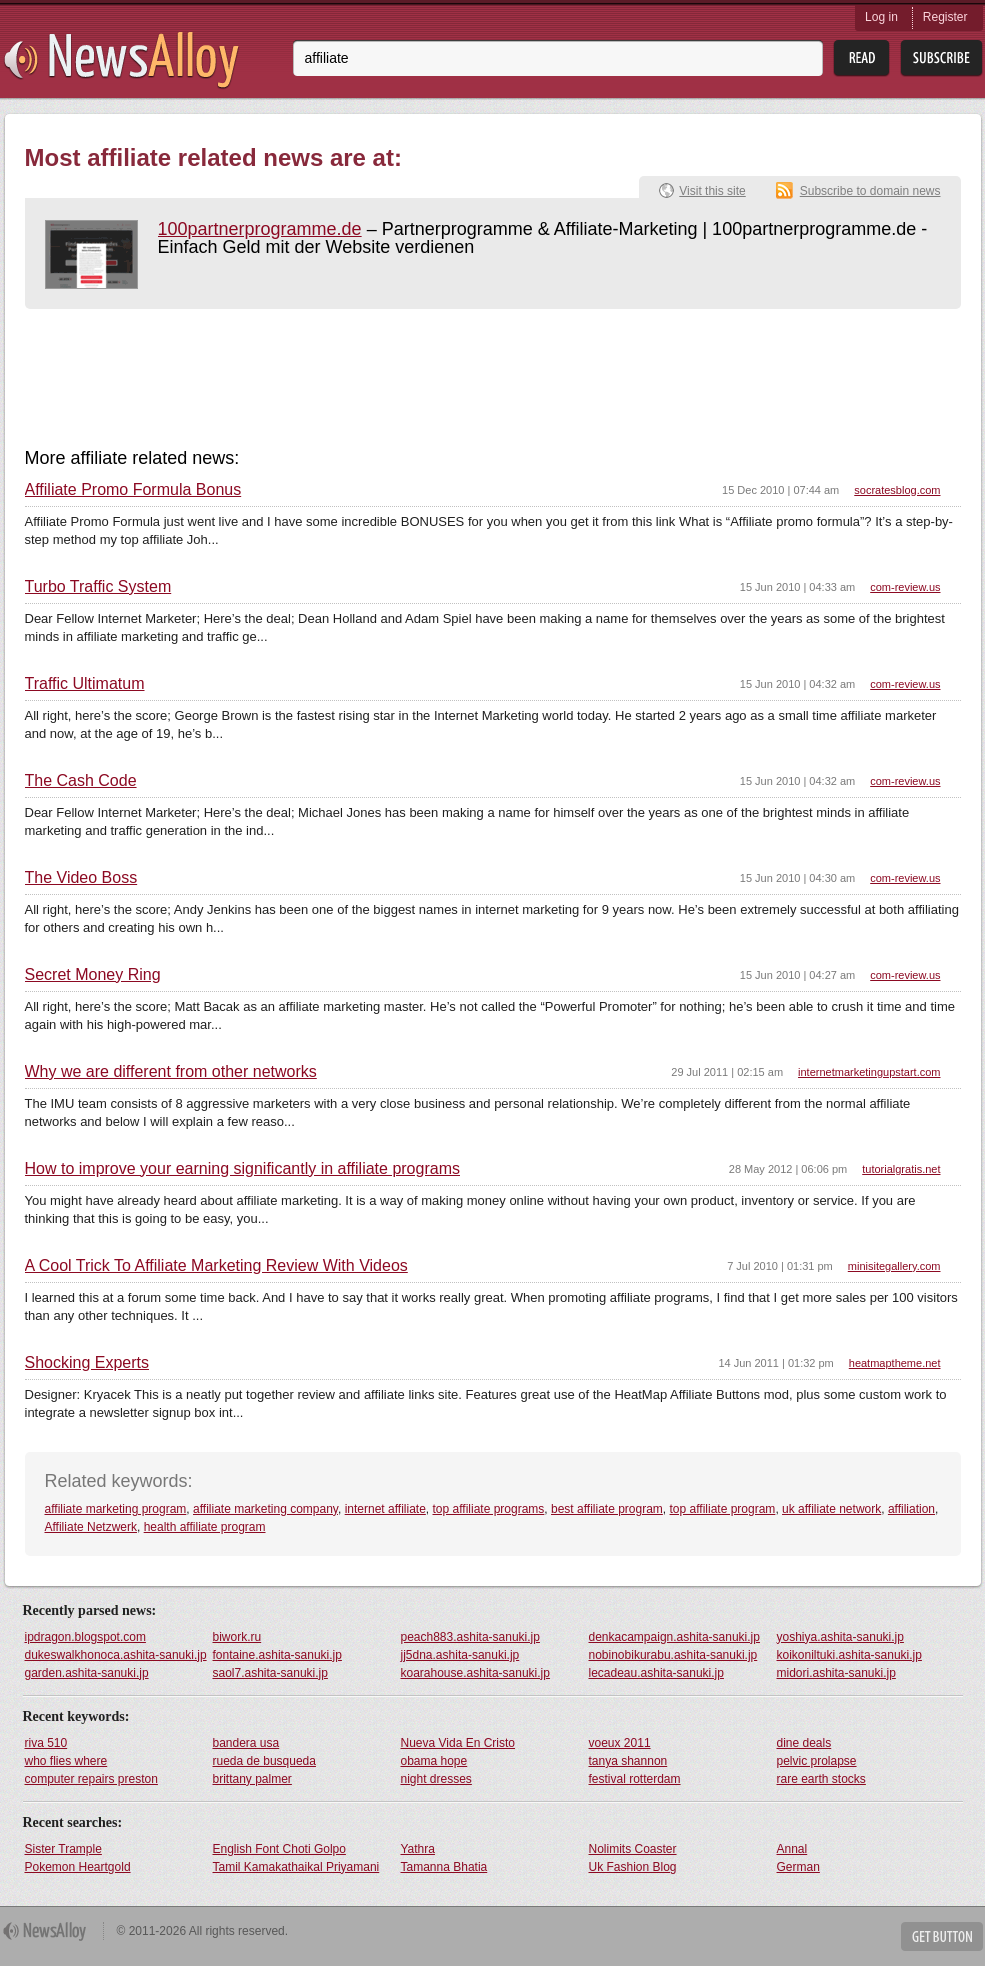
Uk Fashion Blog (633, 1867)
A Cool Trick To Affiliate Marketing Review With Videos (216, 1266)
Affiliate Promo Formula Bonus (133, 490)
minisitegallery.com (894, 1266)
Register (945, 17)
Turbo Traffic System (98, 587)
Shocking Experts (87, 1363)
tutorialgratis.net (901, 1169)
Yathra (418, 1849)
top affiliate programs (489, 1509)
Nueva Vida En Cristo (458, 1743)
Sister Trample (63, 1849)
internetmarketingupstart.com (869, 1072)
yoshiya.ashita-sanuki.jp (840, 1637)
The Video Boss (81, 878)
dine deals (804, 1743)
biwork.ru (237, 1637)
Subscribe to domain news (870, 191)
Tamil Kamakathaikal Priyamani (296, 1867)
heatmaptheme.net (895, 1363)
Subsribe (941, 58)
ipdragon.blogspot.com (85, 1637)
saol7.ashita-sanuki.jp (270, 1673)
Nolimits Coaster (633, 1849)
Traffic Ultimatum (85, 684)
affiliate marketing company (265, 1509)
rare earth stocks (821, 1779)
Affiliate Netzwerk (91, 1527)
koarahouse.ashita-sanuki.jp (475, 1673)
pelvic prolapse (817, 1761)
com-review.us (905, 587)
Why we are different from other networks (171, 1072)
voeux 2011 (620, 1743)
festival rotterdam (635, 1779)
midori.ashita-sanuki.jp (836, 1673)
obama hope (434, 1761)
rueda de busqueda (264, 1761)
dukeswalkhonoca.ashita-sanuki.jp (116, 1655)
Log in (881, 17)
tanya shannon (628, 1761)
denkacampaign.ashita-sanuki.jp (674, 1637)
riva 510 (46, 1743)
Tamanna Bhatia (444, 1867)
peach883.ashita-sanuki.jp (470, 1637)
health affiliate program (205, 1527)
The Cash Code (81, 781)
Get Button (942, 1936)
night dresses (436, 1779)
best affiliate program (607, 1509)
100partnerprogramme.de (260, 229)
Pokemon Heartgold (78, 1867)
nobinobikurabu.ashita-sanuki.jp (673, 1655)
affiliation (911, 1509)
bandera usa (246, 1743)
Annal (792, 1849)
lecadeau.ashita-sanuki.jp (656, 1673)
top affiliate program (723, 1509)
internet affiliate (385, 1509)
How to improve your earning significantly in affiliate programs (242, 1169)
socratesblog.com (897, 490)
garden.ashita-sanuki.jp (87, 1673)
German (798, 1867)
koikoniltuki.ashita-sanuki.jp (849, 1655)
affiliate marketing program (116, 1509)
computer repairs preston (91, 1779)
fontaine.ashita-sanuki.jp (277, 1655)
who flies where (66, 1761)
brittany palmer (252, 1779)
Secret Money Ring (93, 975)
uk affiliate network (831, 1509)
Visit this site (712, 191)
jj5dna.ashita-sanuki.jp (460, 1655)
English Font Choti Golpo (279, 1849)
